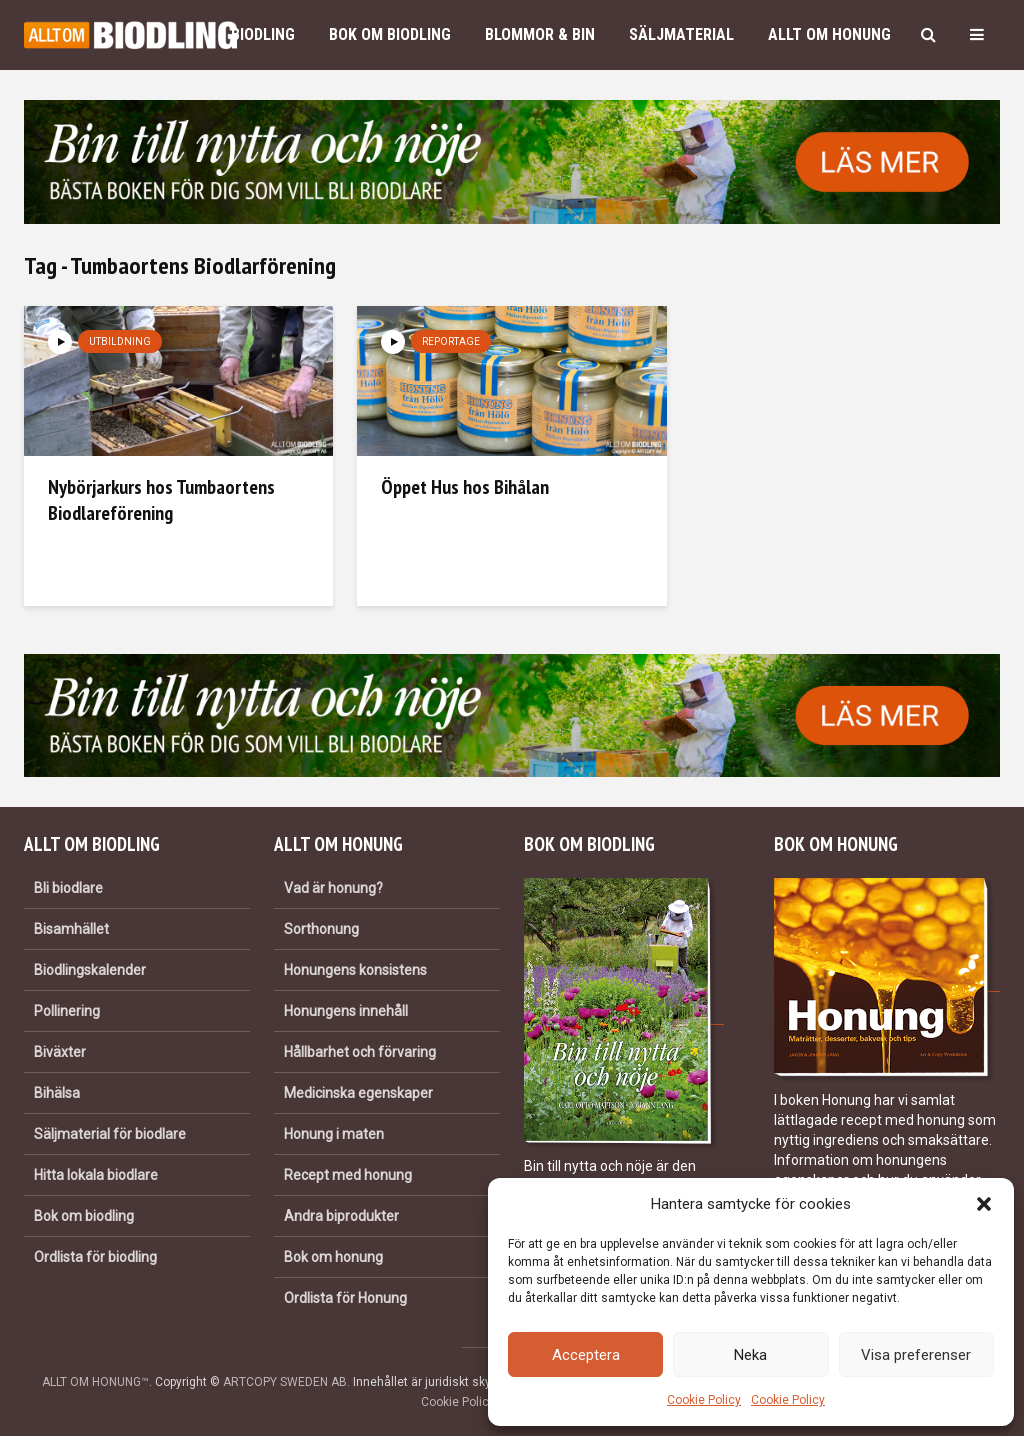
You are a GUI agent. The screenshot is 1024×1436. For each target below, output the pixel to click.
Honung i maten (334, 1134)
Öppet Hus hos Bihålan (465, 487)
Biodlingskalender (90, 970)
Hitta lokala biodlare (96, 1175)
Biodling (263, 34)
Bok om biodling (390, 34)
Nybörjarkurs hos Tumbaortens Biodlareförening (161, 500)
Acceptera (586, 1355)
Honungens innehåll (346, 1011)
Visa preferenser (916, 1355)
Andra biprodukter (341, 1216)
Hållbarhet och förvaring (360, 1052)
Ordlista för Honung (345, 1298)
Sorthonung (321, 929)
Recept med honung (348, 1175)
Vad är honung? (333, 888)
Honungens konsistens (355, 970)
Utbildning (120, 341)
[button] (984, 1204)
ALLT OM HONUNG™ (95, 1382)
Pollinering (67, 1011)
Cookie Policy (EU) (471, 1402)
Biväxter (60, 1052)
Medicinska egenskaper (358, 1093)
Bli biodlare (68, 888)
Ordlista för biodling (95, 1257)
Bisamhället (71, 929)
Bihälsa (57, 1093)
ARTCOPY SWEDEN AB (285, 1382)
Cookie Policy (704, 1400)
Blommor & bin (540, 34)
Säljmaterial (681, 34)
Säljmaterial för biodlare (110, 1134)
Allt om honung (829, 34)
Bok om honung (333, 1257)
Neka (750, 1355)
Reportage (451, 341)
